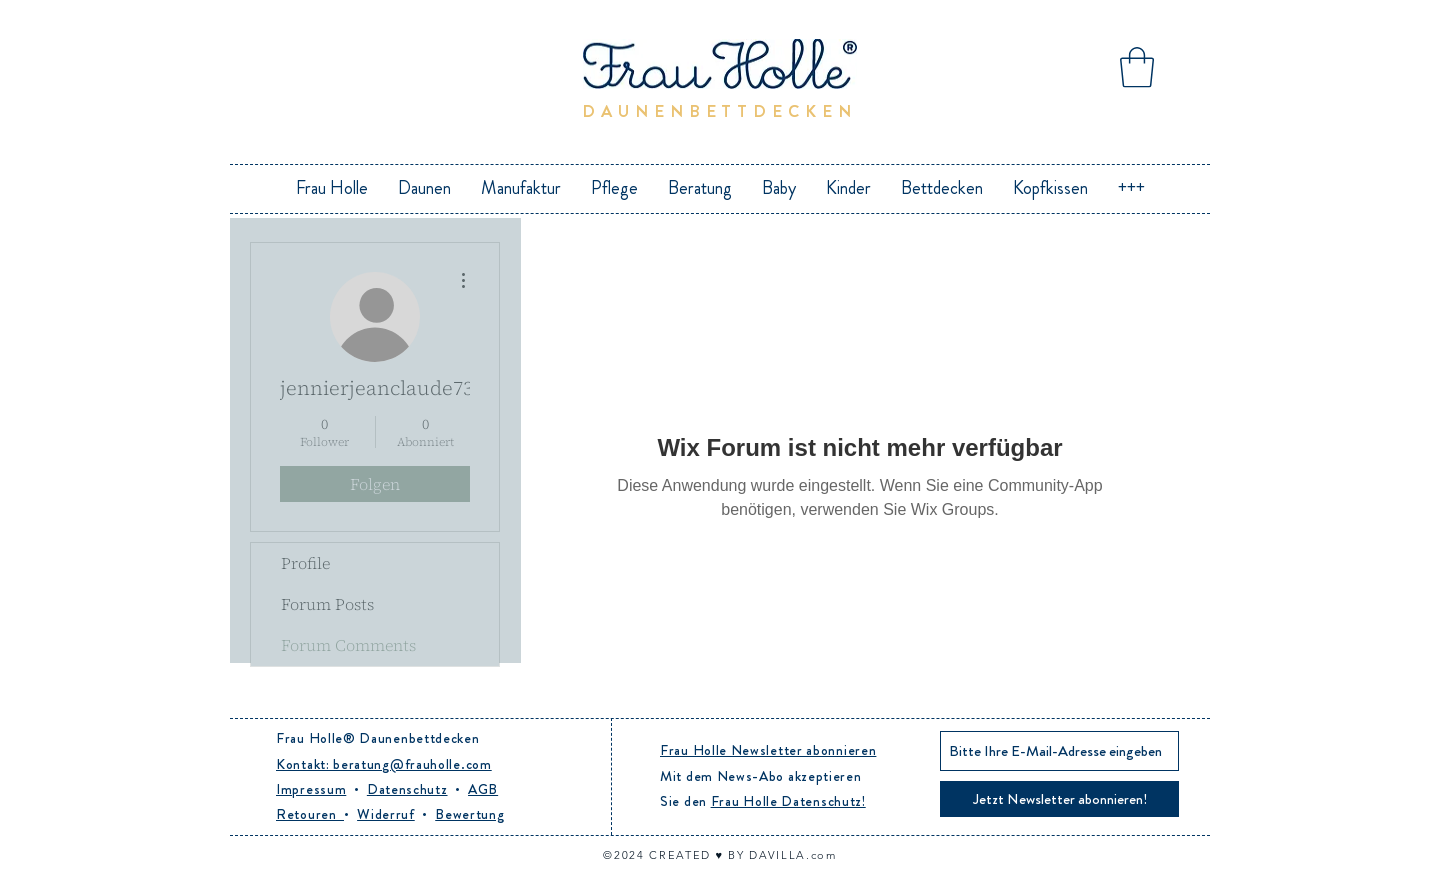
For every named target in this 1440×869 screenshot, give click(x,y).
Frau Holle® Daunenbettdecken (378, 738)
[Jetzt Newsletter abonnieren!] (1059, 799)
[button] (1137, 67)
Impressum (311, 789)
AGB (483, 789)
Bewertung (469, 814)
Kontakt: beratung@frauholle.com (384, 764)
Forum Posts (327, 604)
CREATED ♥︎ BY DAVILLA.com (742, 855)
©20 (616, 855)
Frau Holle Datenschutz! (788, 801)
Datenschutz (407, 789)
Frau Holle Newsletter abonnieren (768, 750)
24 (639, 855)
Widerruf (386, 814)
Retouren (310, 814)
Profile (305, 563)
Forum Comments (348, 645)
